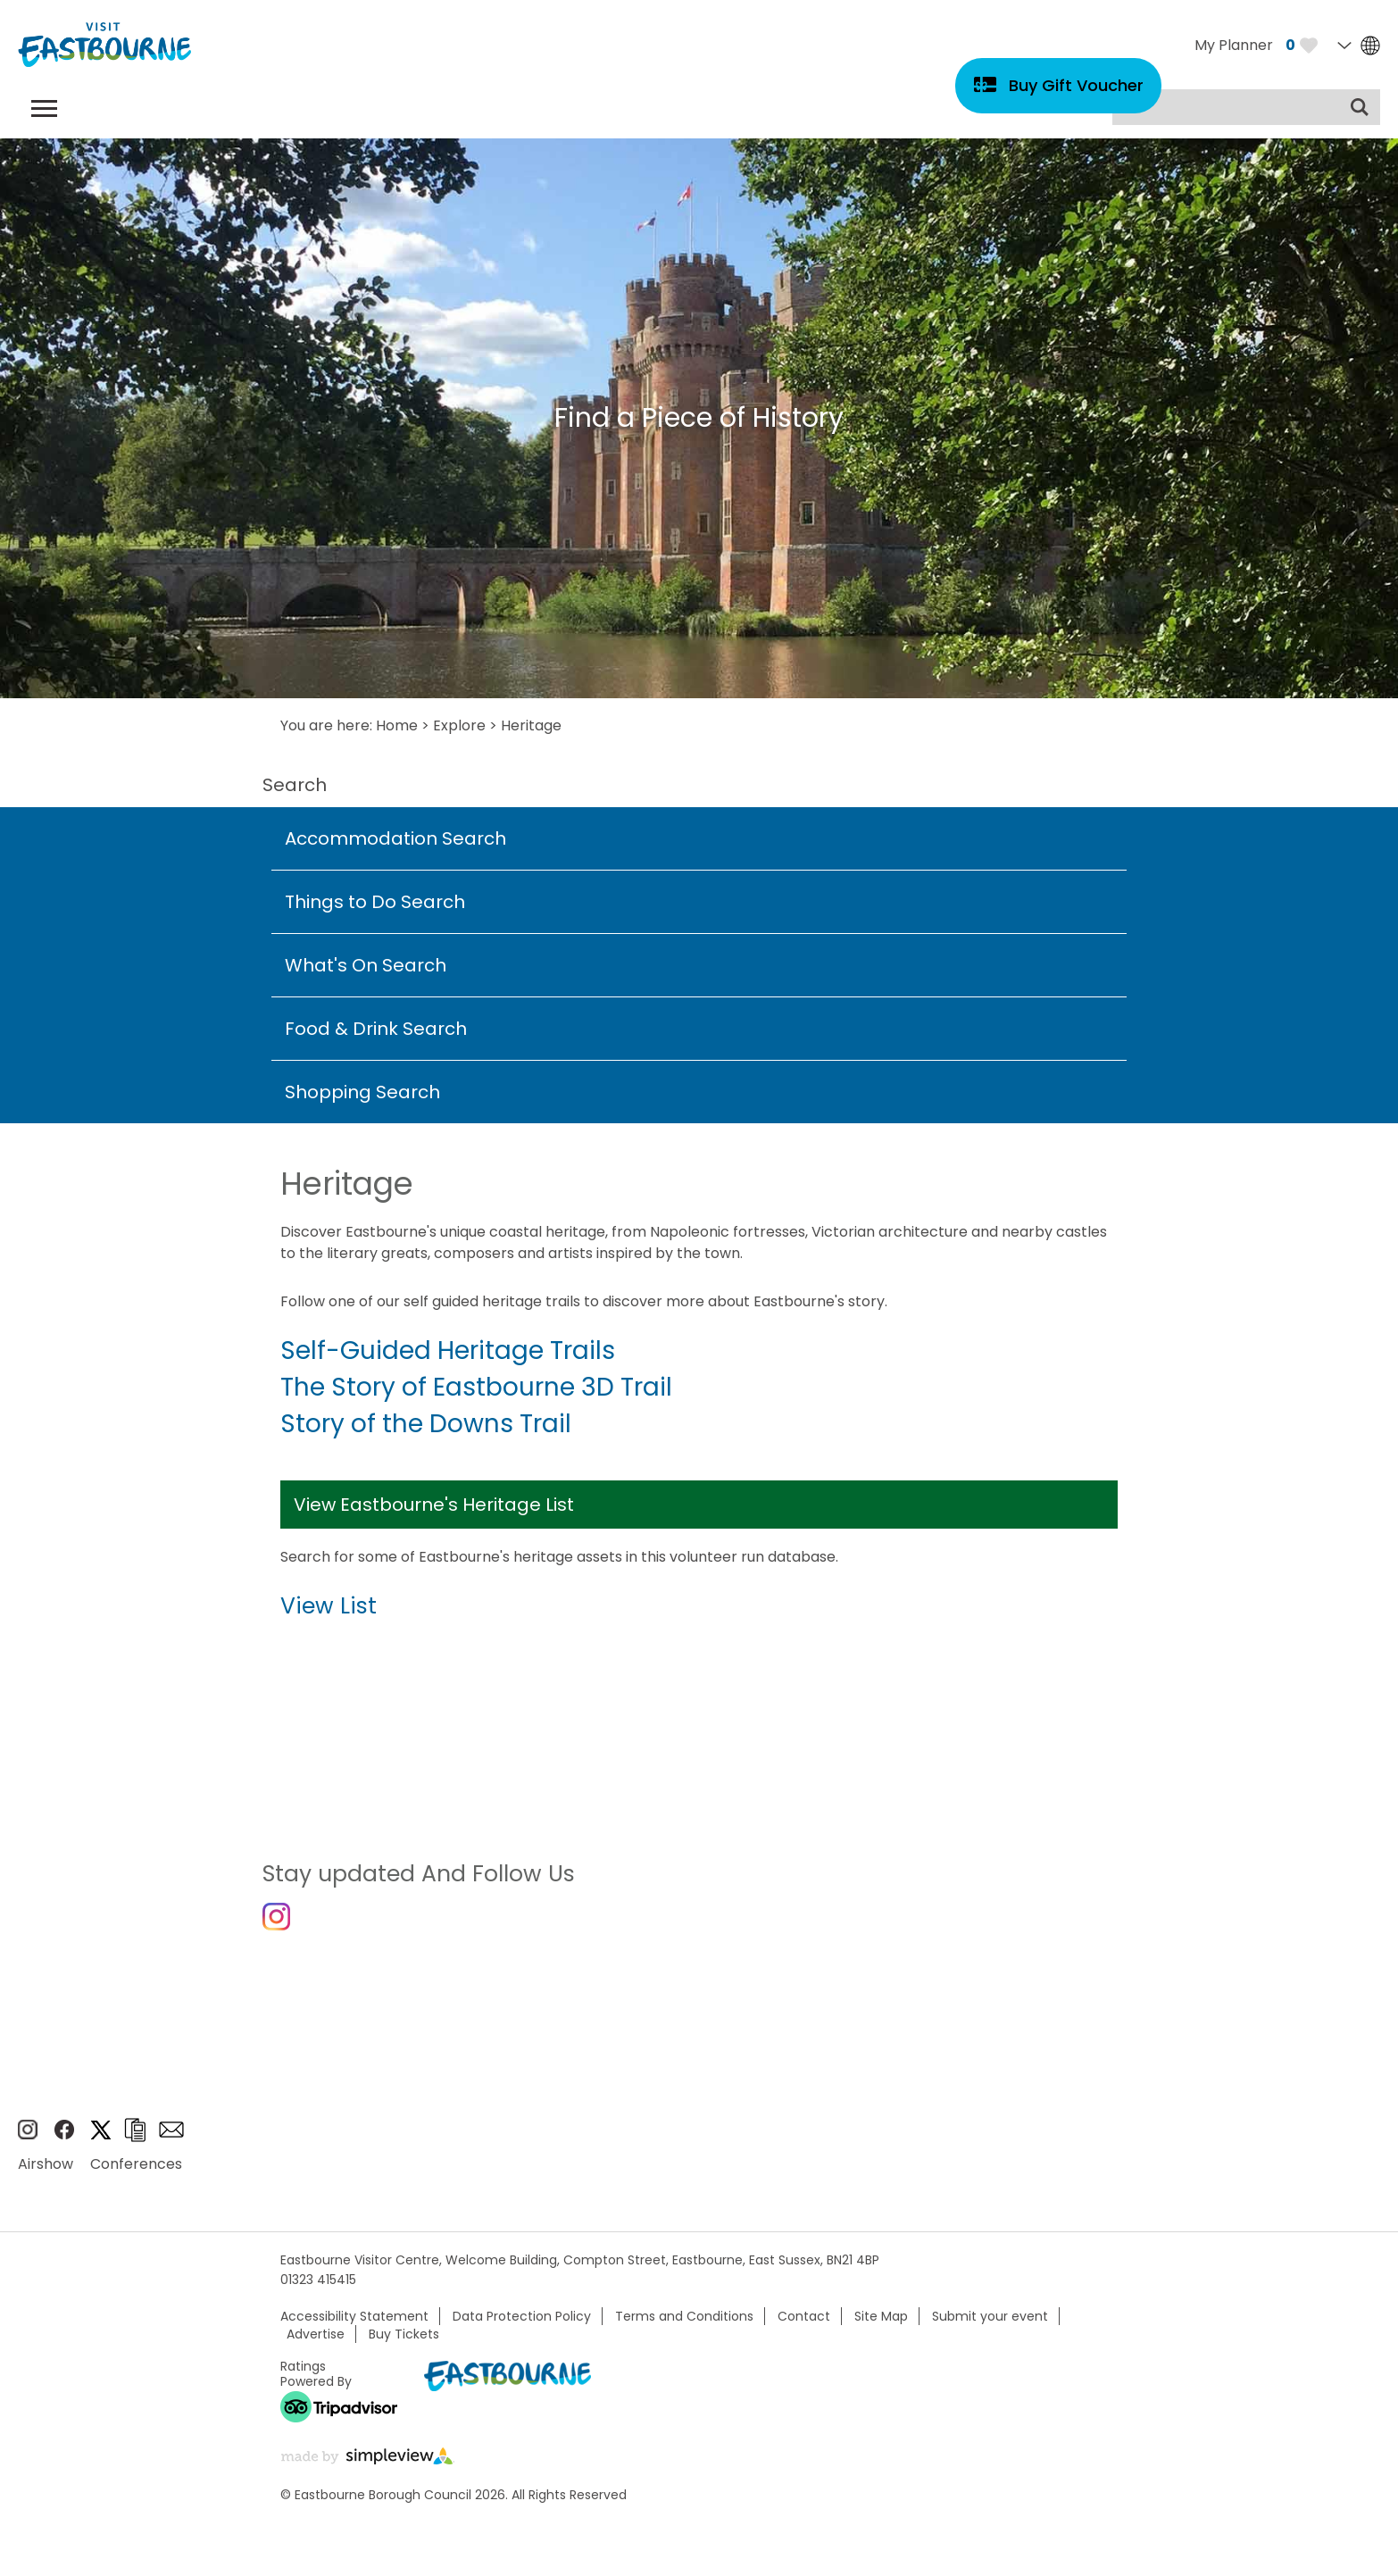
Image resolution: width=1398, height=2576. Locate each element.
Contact (804, 2326)
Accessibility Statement (354, 2326)
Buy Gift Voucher (1076, 85)
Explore (459, 725)
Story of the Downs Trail (425, 1423)
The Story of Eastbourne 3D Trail (476, 1387)
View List (328, 1605)
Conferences (136, 2173)
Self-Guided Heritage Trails (447, 1350)
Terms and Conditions (684, 2326)
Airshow (45, 2173)
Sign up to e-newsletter (171, 2139)
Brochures (135, 2140)
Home (397, 725)
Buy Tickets (404, 2344)
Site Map (881, 2326)
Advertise (316, 2344)
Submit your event (990, 2326)
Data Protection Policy (522, 2326)
